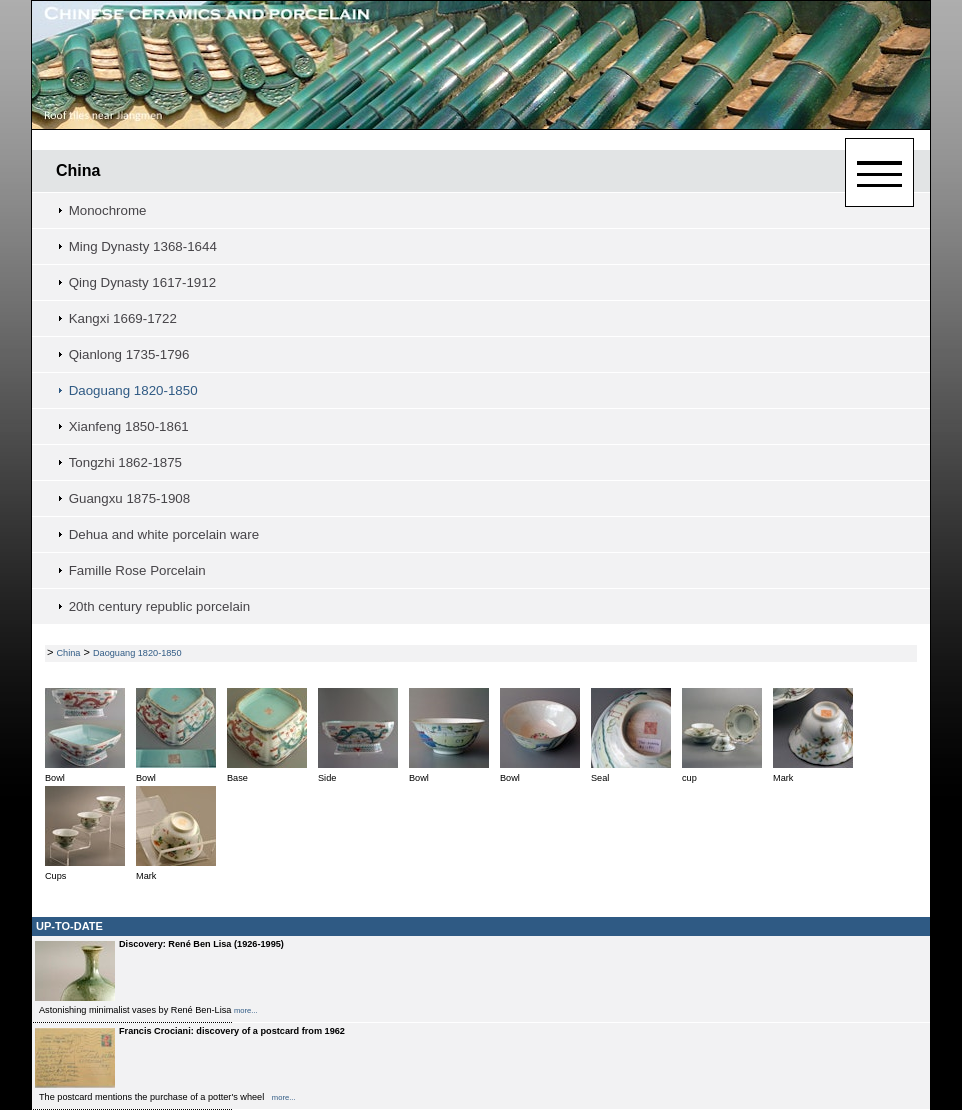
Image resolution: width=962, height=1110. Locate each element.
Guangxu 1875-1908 (130, 498)
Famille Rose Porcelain (137, 570)
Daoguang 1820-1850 (133, 390)
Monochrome (108, 210)
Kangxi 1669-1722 (123, 318)
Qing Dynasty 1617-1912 (142, 282)
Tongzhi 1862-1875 (125, 462)
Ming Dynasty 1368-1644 (143, 246)
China (78, 170)
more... (246, 1010)
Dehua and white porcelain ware (164, 534)
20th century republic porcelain (160, 606)
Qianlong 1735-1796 (129, 354)
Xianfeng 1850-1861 (129, 426)
